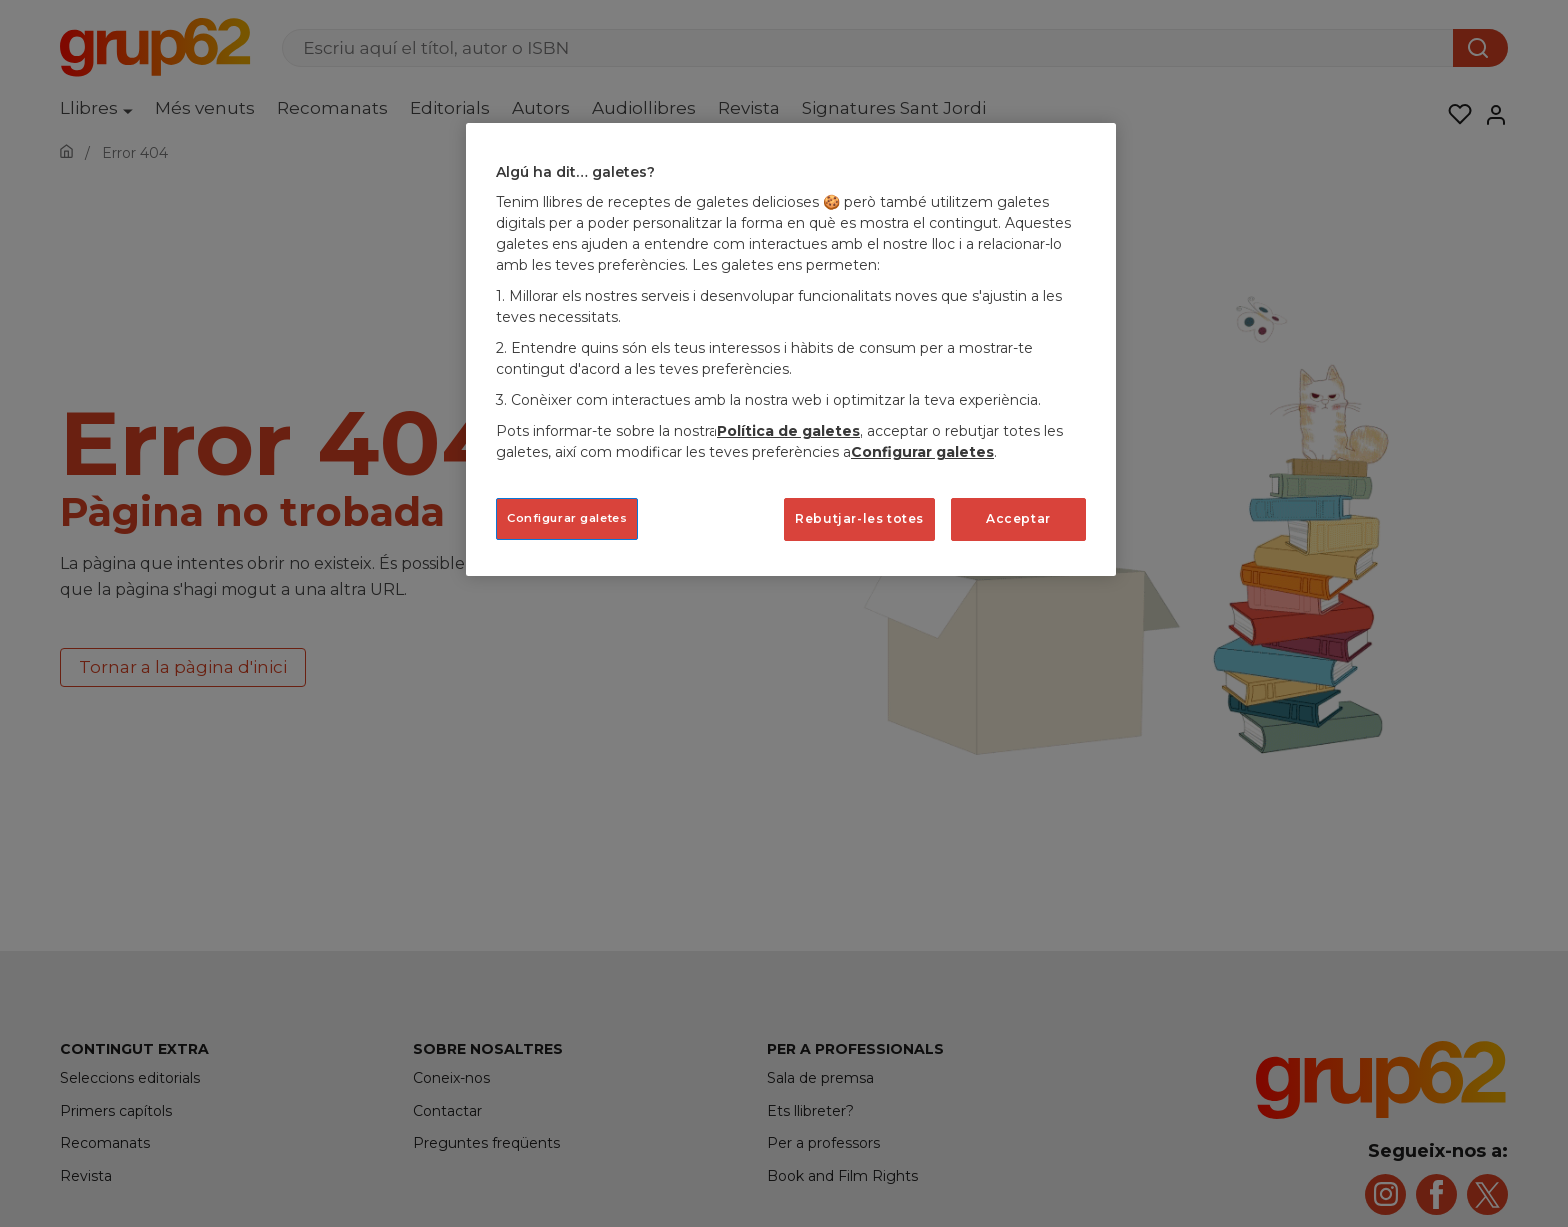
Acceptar (1018, 518)
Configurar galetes (922, 452)
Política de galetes (788, 431)
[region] (791, 349)
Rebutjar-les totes (859, 518)
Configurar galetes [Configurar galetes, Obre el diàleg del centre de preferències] (567, 518)
